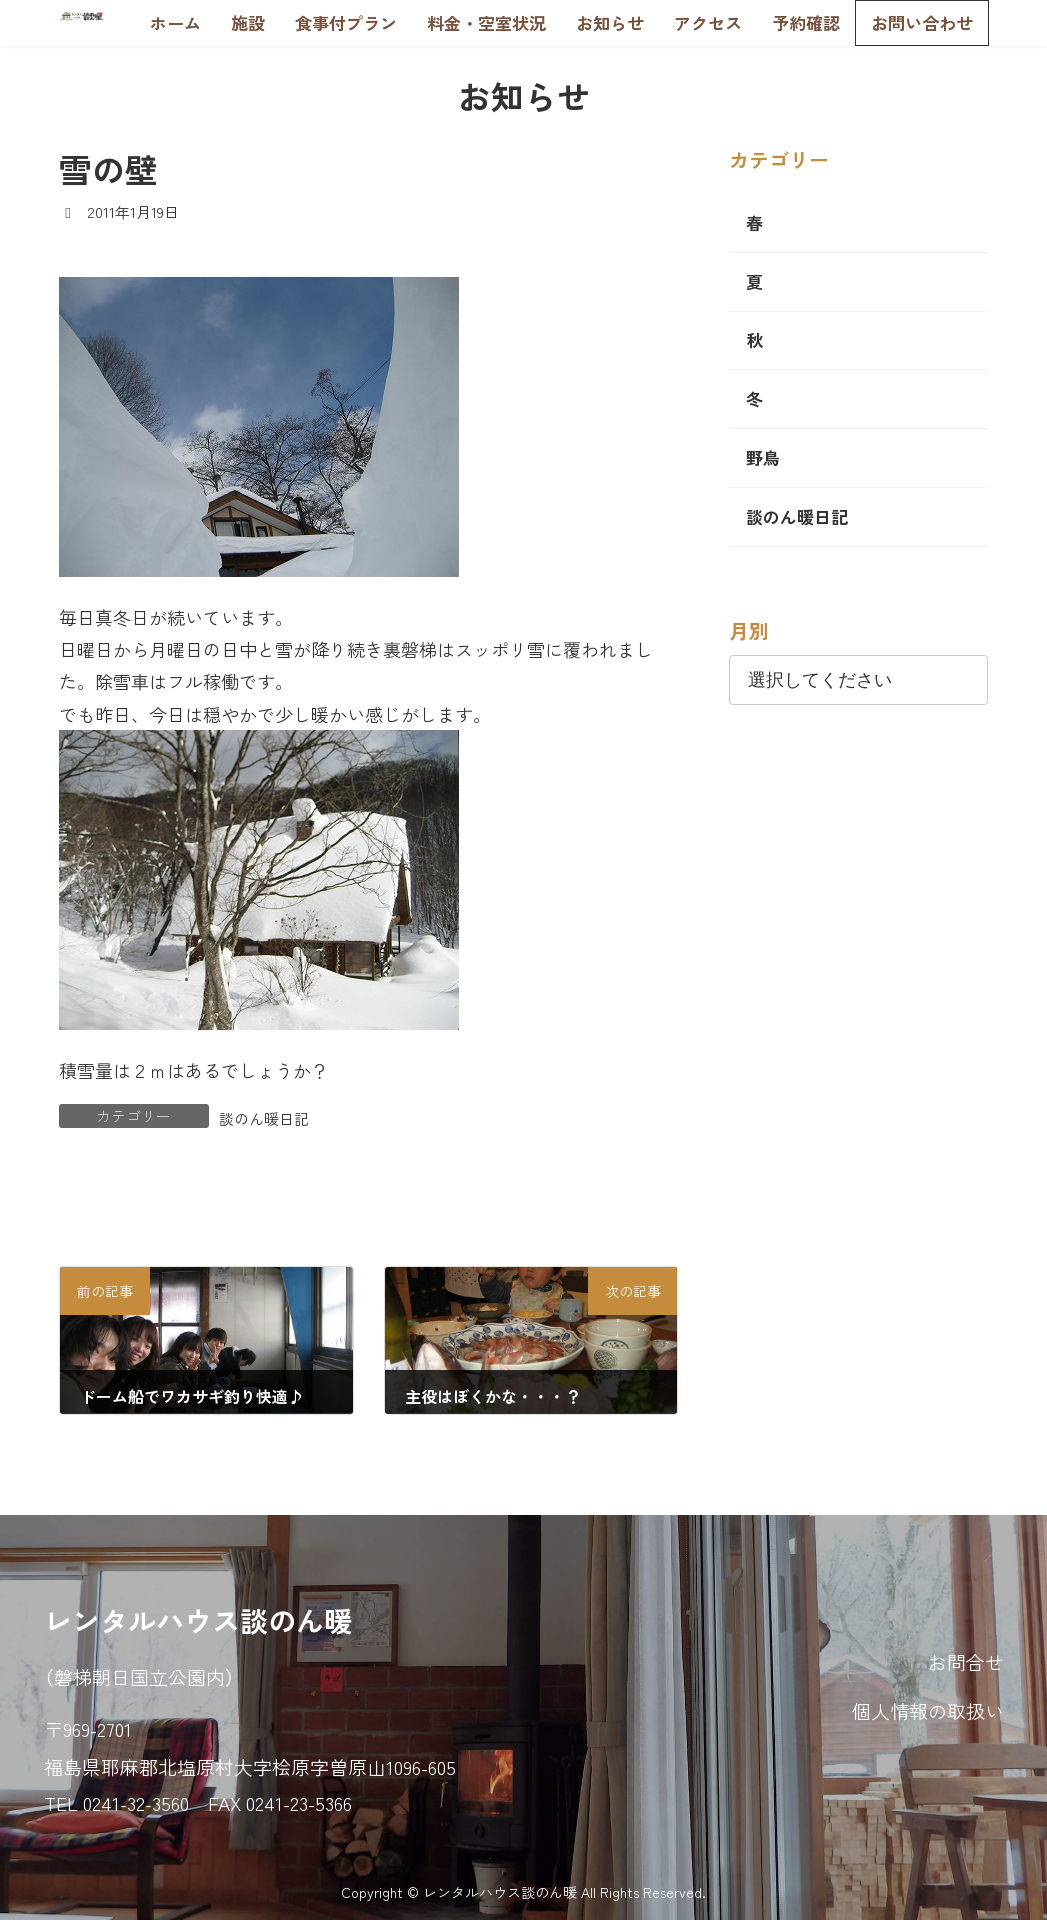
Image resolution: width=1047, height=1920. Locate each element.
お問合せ (966, 1661)
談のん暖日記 (264, 1118)
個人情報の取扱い (928, 1710)
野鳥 (763, 457)
